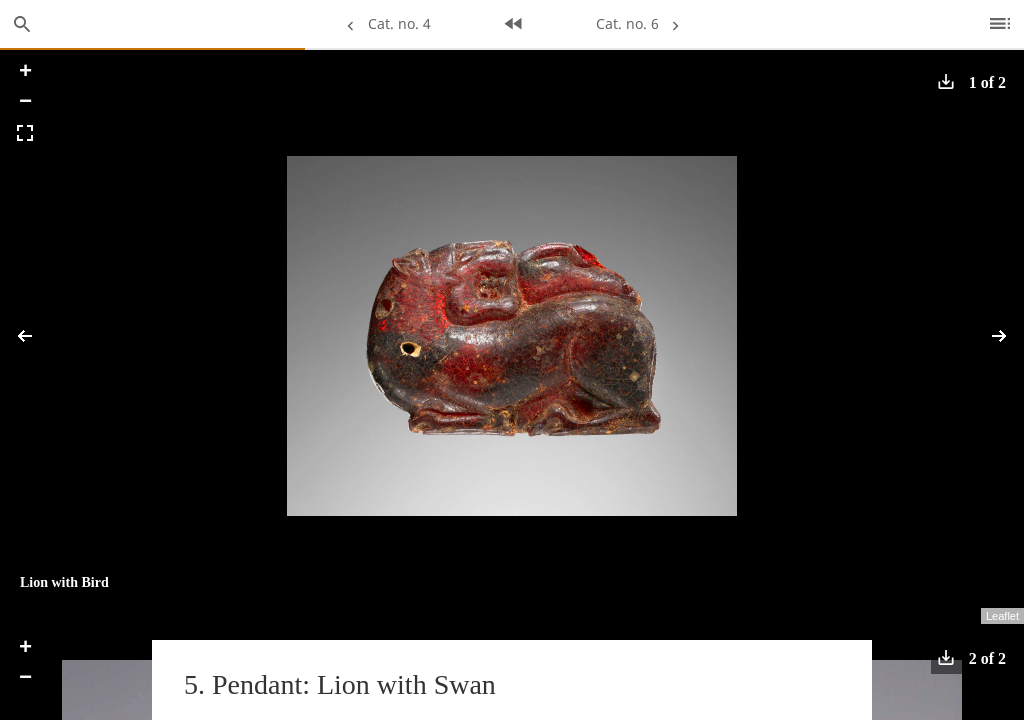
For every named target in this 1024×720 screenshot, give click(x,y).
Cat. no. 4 (383, 24)
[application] (512, 336)
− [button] (25, 103)
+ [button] (25, 73)
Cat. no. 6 (639, 24)
